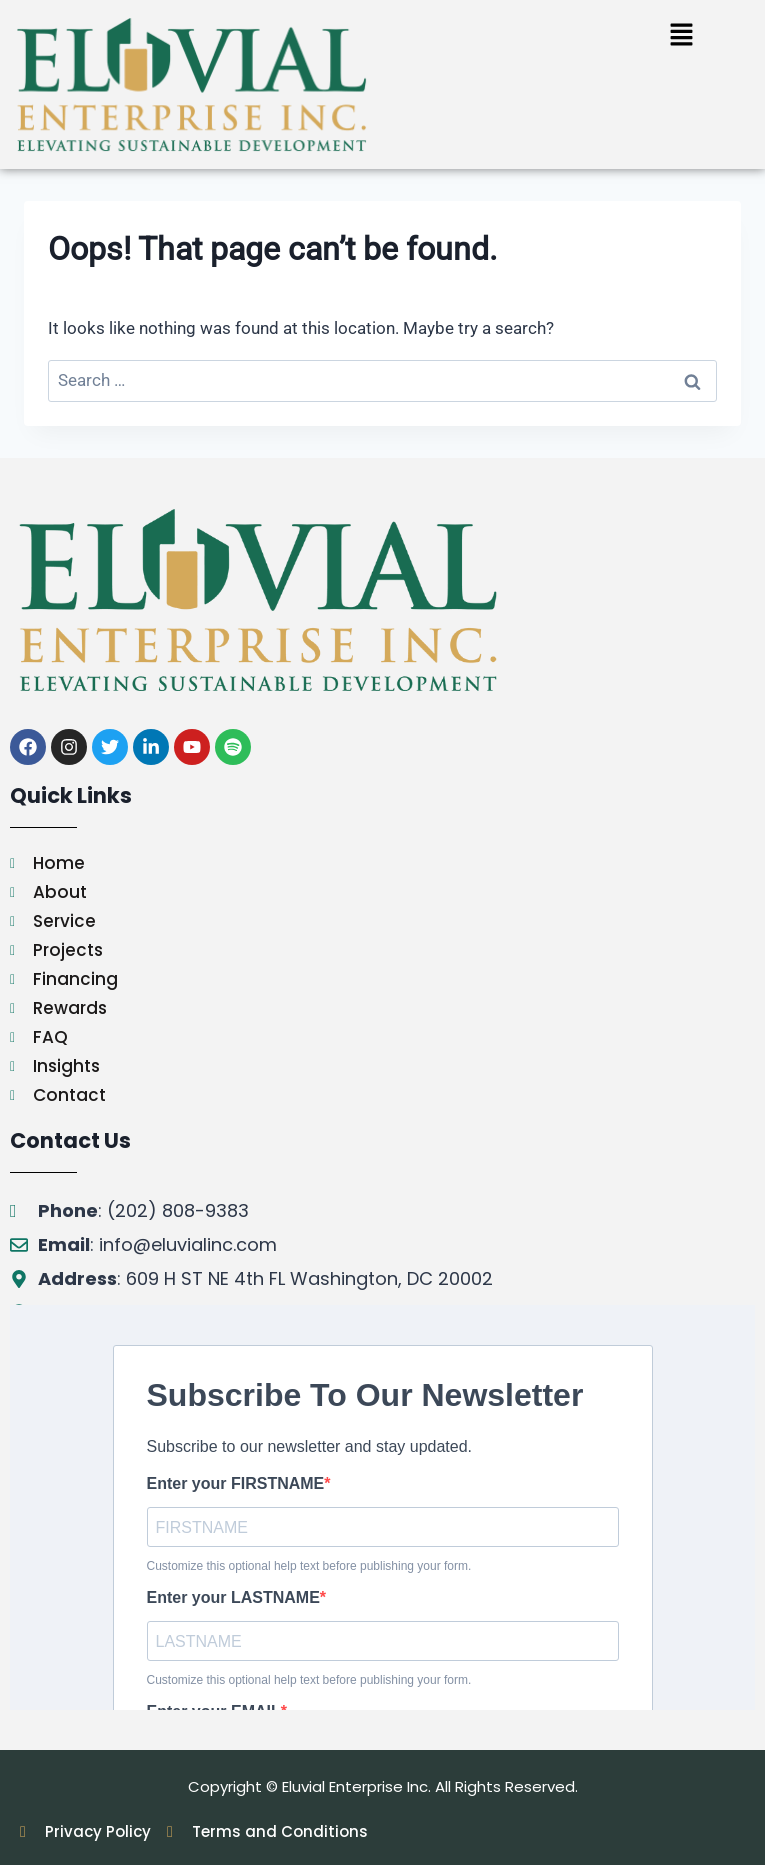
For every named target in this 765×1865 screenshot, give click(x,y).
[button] (681, 36)
